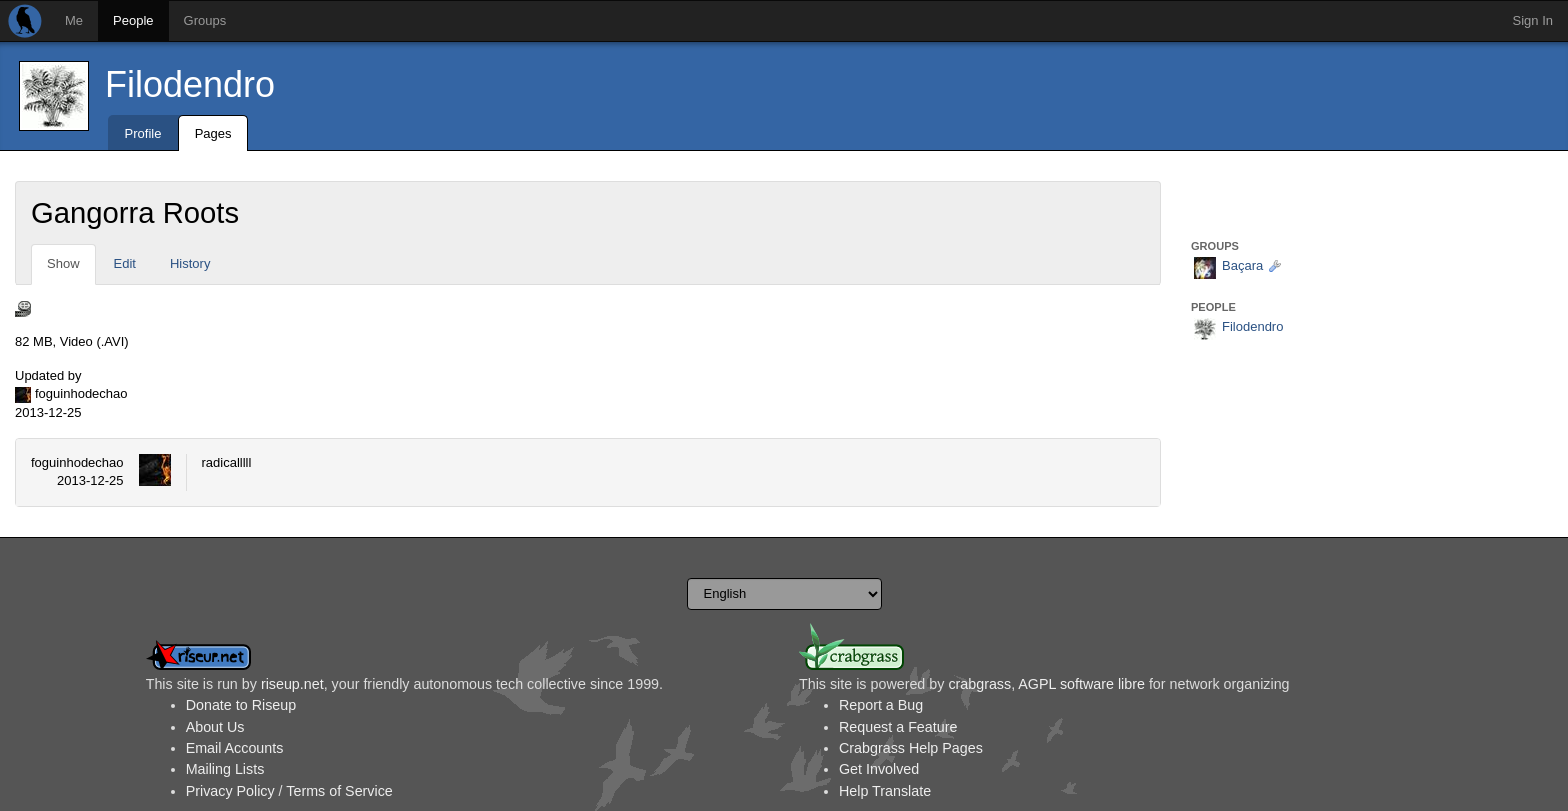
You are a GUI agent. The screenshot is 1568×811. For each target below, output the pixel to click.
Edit (125, 263)
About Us (215, 727)
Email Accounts (235, 748)
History (190, 263)
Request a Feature (898, 727)
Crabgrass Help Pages (911, 748)
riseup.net (292, 684)
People (133, 20)
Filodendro (190, 84)
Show (63, 263)
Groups (205, 20)
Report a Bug (881, 705)
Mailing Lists (225, 769)
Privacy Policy (230, 791)
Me (74, 20)
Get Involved (879, 769)
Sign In (1533, 20)
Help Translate (885, 791)
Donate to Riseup (241, 705)
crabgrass (979, 684)
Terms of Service (339, 791)
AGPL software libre (1081, 684)
